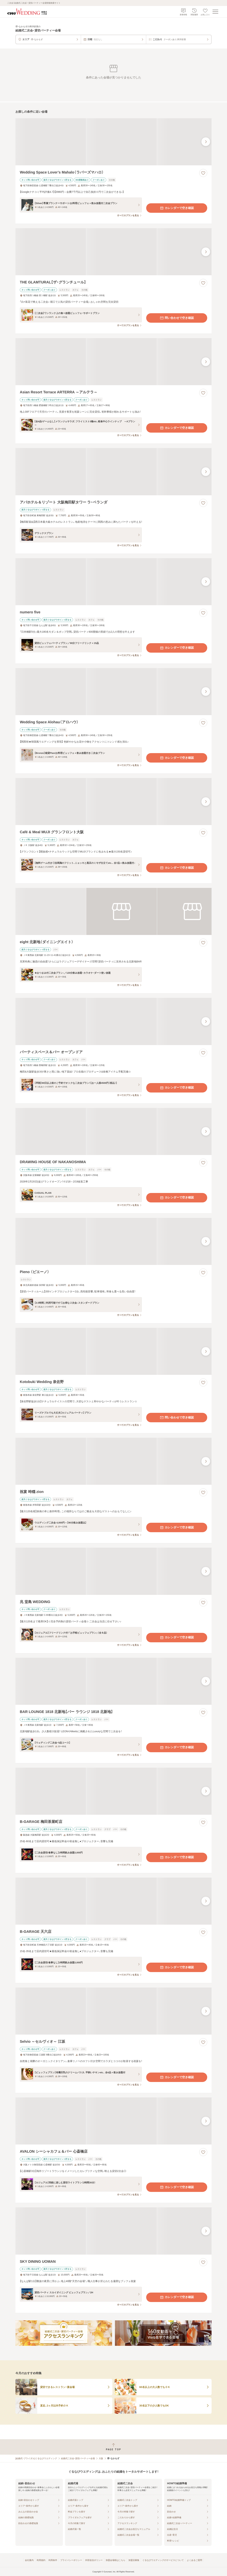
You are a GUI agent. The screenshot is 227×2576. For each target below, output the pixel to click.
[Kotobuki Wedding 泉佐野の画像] (113, 1351)
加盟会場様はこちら (115, 2560)
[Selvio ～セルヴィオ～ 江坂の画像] (113, 2011)
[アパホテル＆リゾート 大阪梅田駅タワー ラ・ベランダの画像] (113, 471)
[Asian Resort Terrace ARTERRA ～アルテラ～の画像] (113, 361)
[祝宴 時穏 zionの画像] (113, 1461)
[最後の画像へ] (205, 141)
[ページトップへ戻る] (113, 2447)
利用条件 (52, 2560)
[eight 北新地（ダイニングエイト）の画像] (113, 911)
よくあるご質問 (194, 2560)
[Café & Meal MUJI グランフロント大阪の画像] (113, 801)
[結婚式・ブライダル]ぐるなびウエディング (36, 2458)
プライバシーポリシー (71, 2560)
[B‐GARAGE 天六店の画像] (113, 1901)
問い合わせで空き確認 (177, 318)
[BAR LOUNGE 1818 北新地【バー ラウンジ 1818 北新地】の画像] (113, 1681)
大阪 (101, 2458)
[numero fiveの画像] (113, 581)
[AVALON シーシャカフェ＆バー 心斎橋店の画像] (113, 2120)
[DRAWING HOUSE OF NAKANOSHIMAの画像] (113, 1131)
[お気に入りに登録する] (203, 173)
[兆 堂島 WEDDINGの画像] (113, 1571)
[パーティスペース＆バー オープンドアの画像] (113, 1021)
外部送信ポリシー (94, 2560)
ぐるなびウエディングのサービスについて (163, 2560)
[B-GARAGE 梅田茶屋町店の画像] (113, 1791)
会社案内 (29, 2560)
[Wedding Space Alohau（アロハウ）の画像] (113, 691)
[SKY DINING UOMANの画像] (113, 2230)
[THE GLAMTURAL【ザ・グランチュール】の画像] (113, 251)
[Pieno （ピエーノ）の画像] (113, 1241)
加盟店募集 (133, 2560)
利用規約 (41, 2560)
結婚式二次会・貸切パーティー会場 (78, 2458)
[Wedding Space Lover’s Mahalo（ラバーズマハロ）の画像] (113, 141)
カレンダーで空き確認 (177, 208)
